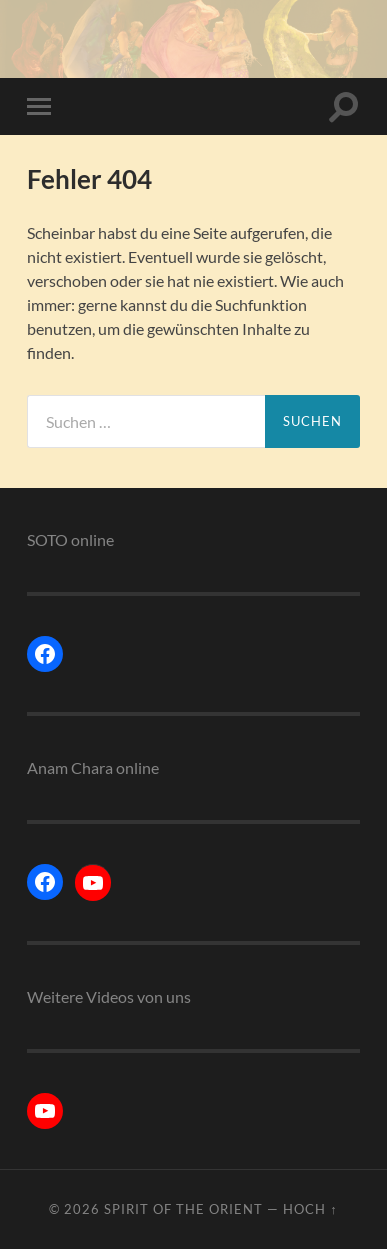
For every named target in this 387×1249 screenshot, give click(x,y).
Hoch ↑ (310, 1209)
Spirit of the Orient (183, 1209)
